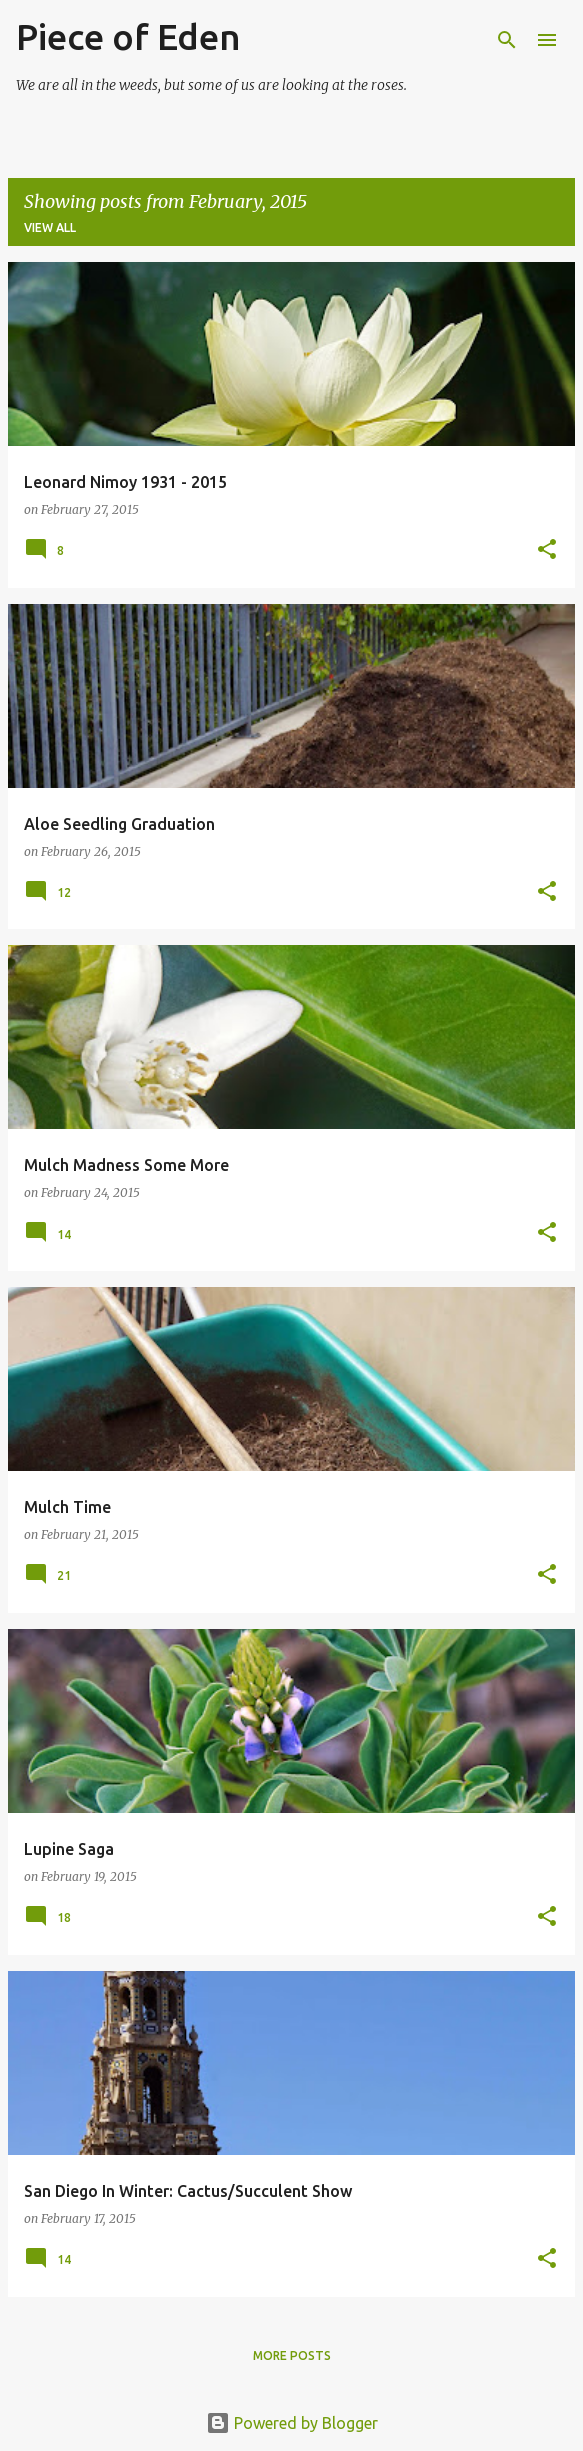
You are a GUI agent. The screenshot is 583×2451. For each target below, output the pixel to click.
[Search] (507, 40)
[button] (547, 550)
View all (50, 227)
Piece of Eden (128, 36)
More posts (292, 2355)
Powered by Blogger (292, 2423)
